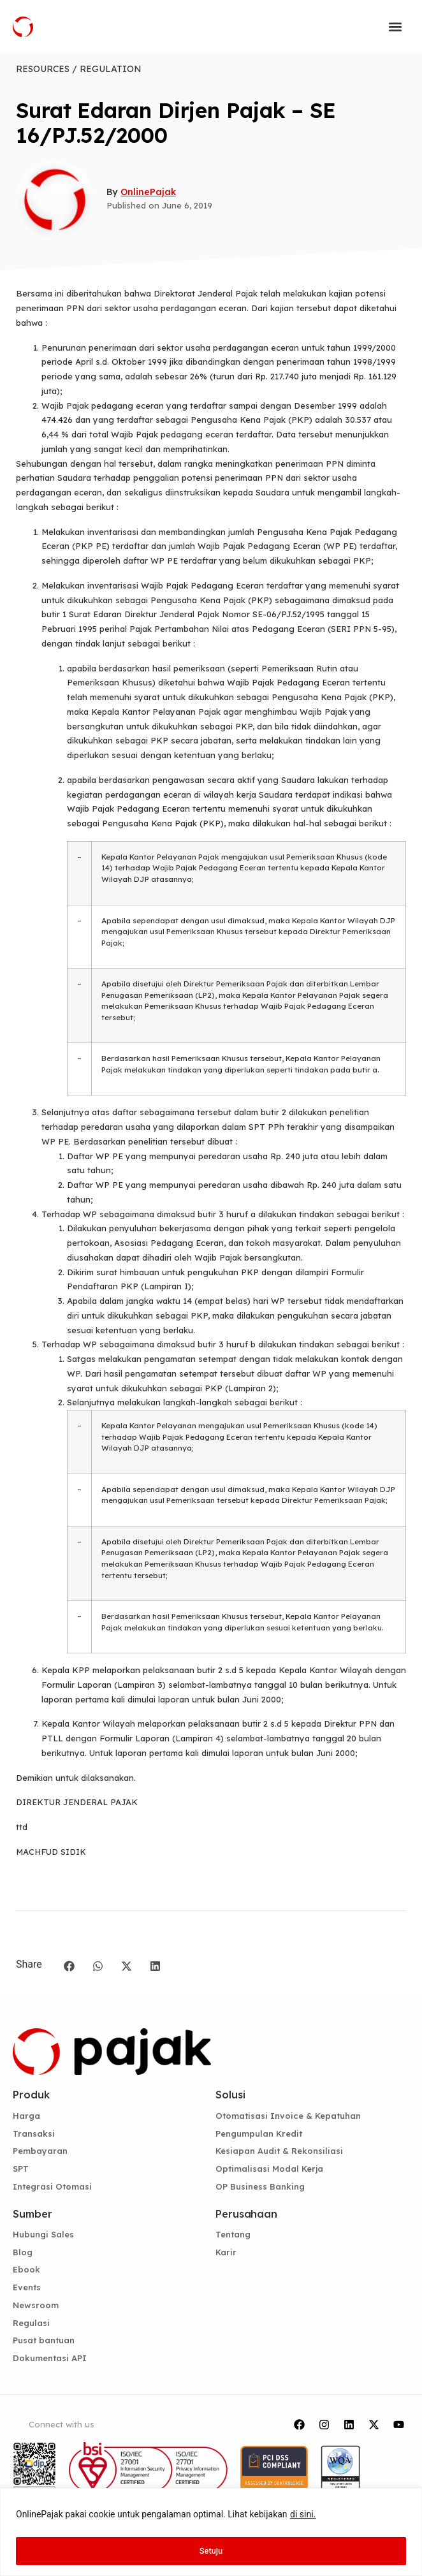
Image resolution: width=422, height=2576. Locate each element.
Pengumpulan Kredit (258, 2133)
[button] (395, 27)
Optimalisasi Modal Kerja (269, 2168)
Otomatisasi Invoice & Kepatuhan (288, 2116)
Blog (23, 2252)
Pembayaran (40, 2151)
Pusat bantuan (44, 2340)
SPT (21, 2168)
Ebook (26, 2269)
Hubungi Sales (43, 2234)
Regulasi (31, 2323)
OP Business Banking (260, 2186)
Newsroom (36, 2305)
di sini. (303, 2517)
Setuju (211, 2551)
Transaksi (34, 2133)
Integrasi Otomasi (52, 2186)
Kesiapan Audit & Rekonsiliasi (279, 2151)
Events (27, 2287)
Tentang (233, 2234)
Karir (225, 2252)
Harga (26, 2116)
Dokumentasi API (50, 2358)
